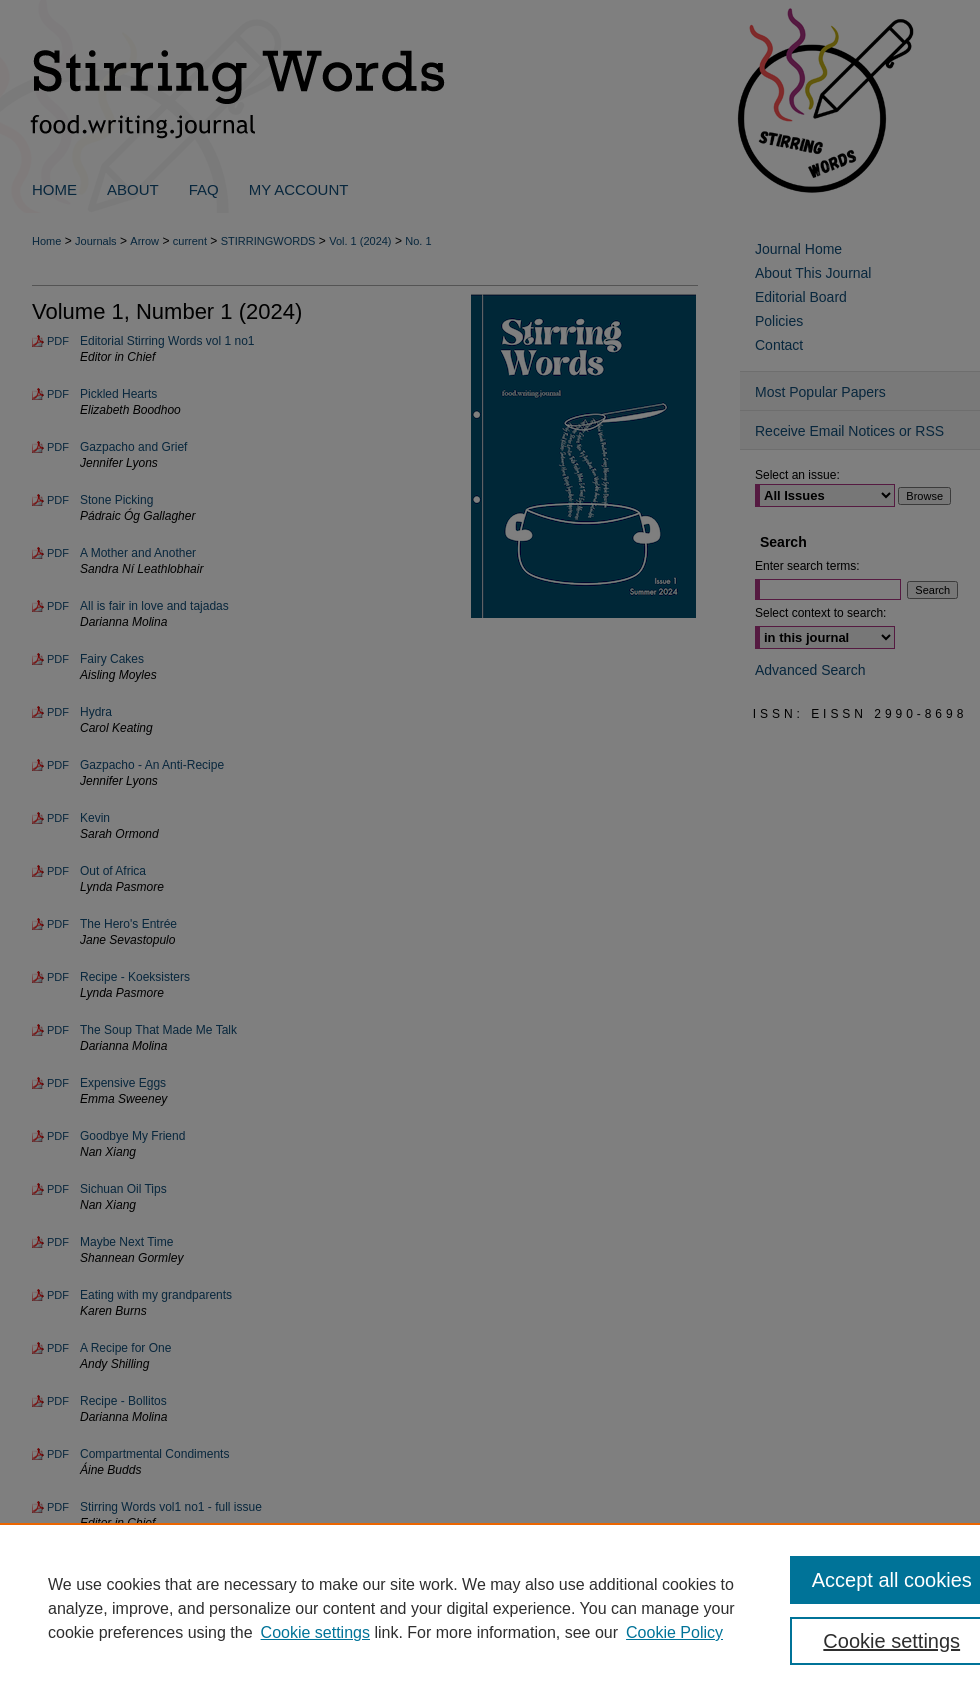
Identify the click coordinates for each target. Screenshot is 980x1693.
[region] (490, 1608)
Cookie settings (315, 1632)
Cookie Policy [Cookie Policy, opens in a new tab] (674, 1632)
